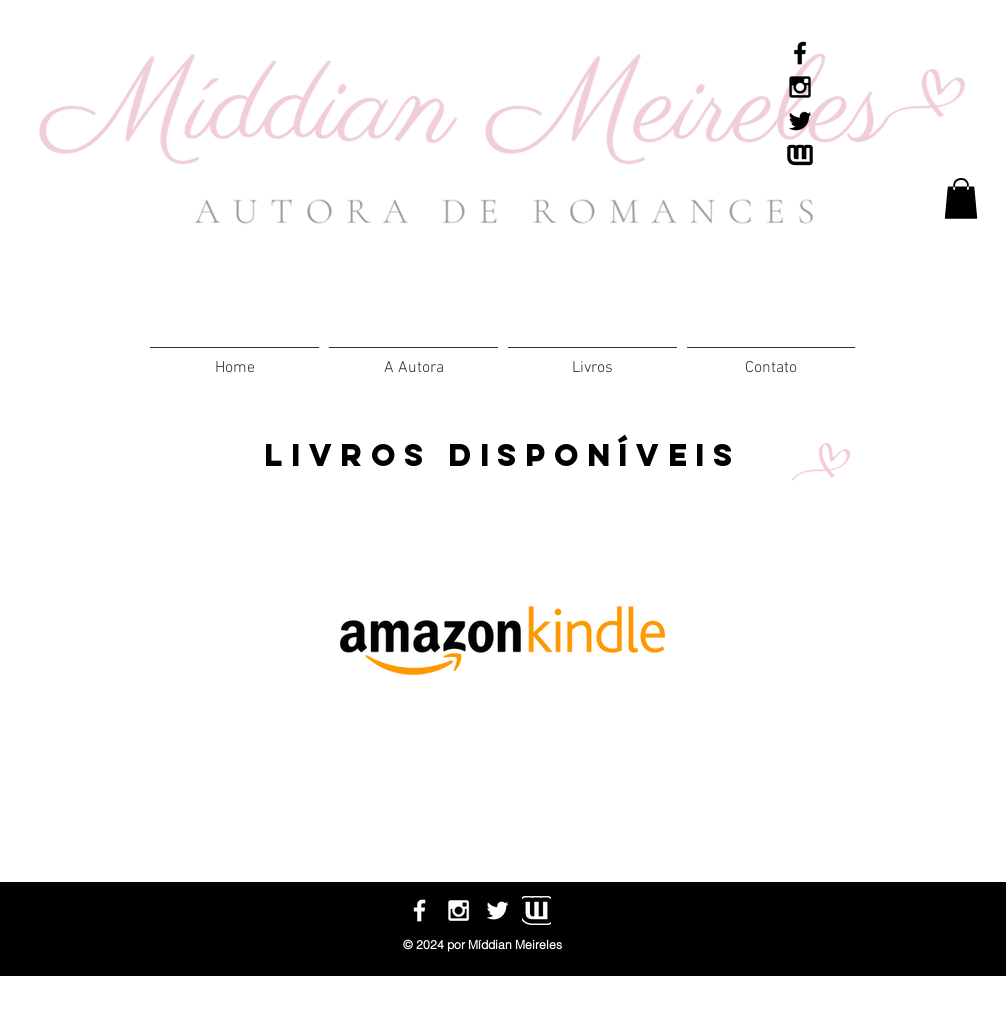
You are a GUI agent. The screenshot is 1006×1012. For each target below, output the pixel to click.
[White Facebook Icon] (419, 910)
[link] (961, 198)
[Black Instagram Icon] (800, 87)
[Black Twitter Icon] (800, 121)
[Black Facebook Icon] (800, 53)
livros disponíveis (502, 455)
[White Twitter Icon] (497, 910)
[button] (592, 359)
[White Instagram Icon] (458, 910)
